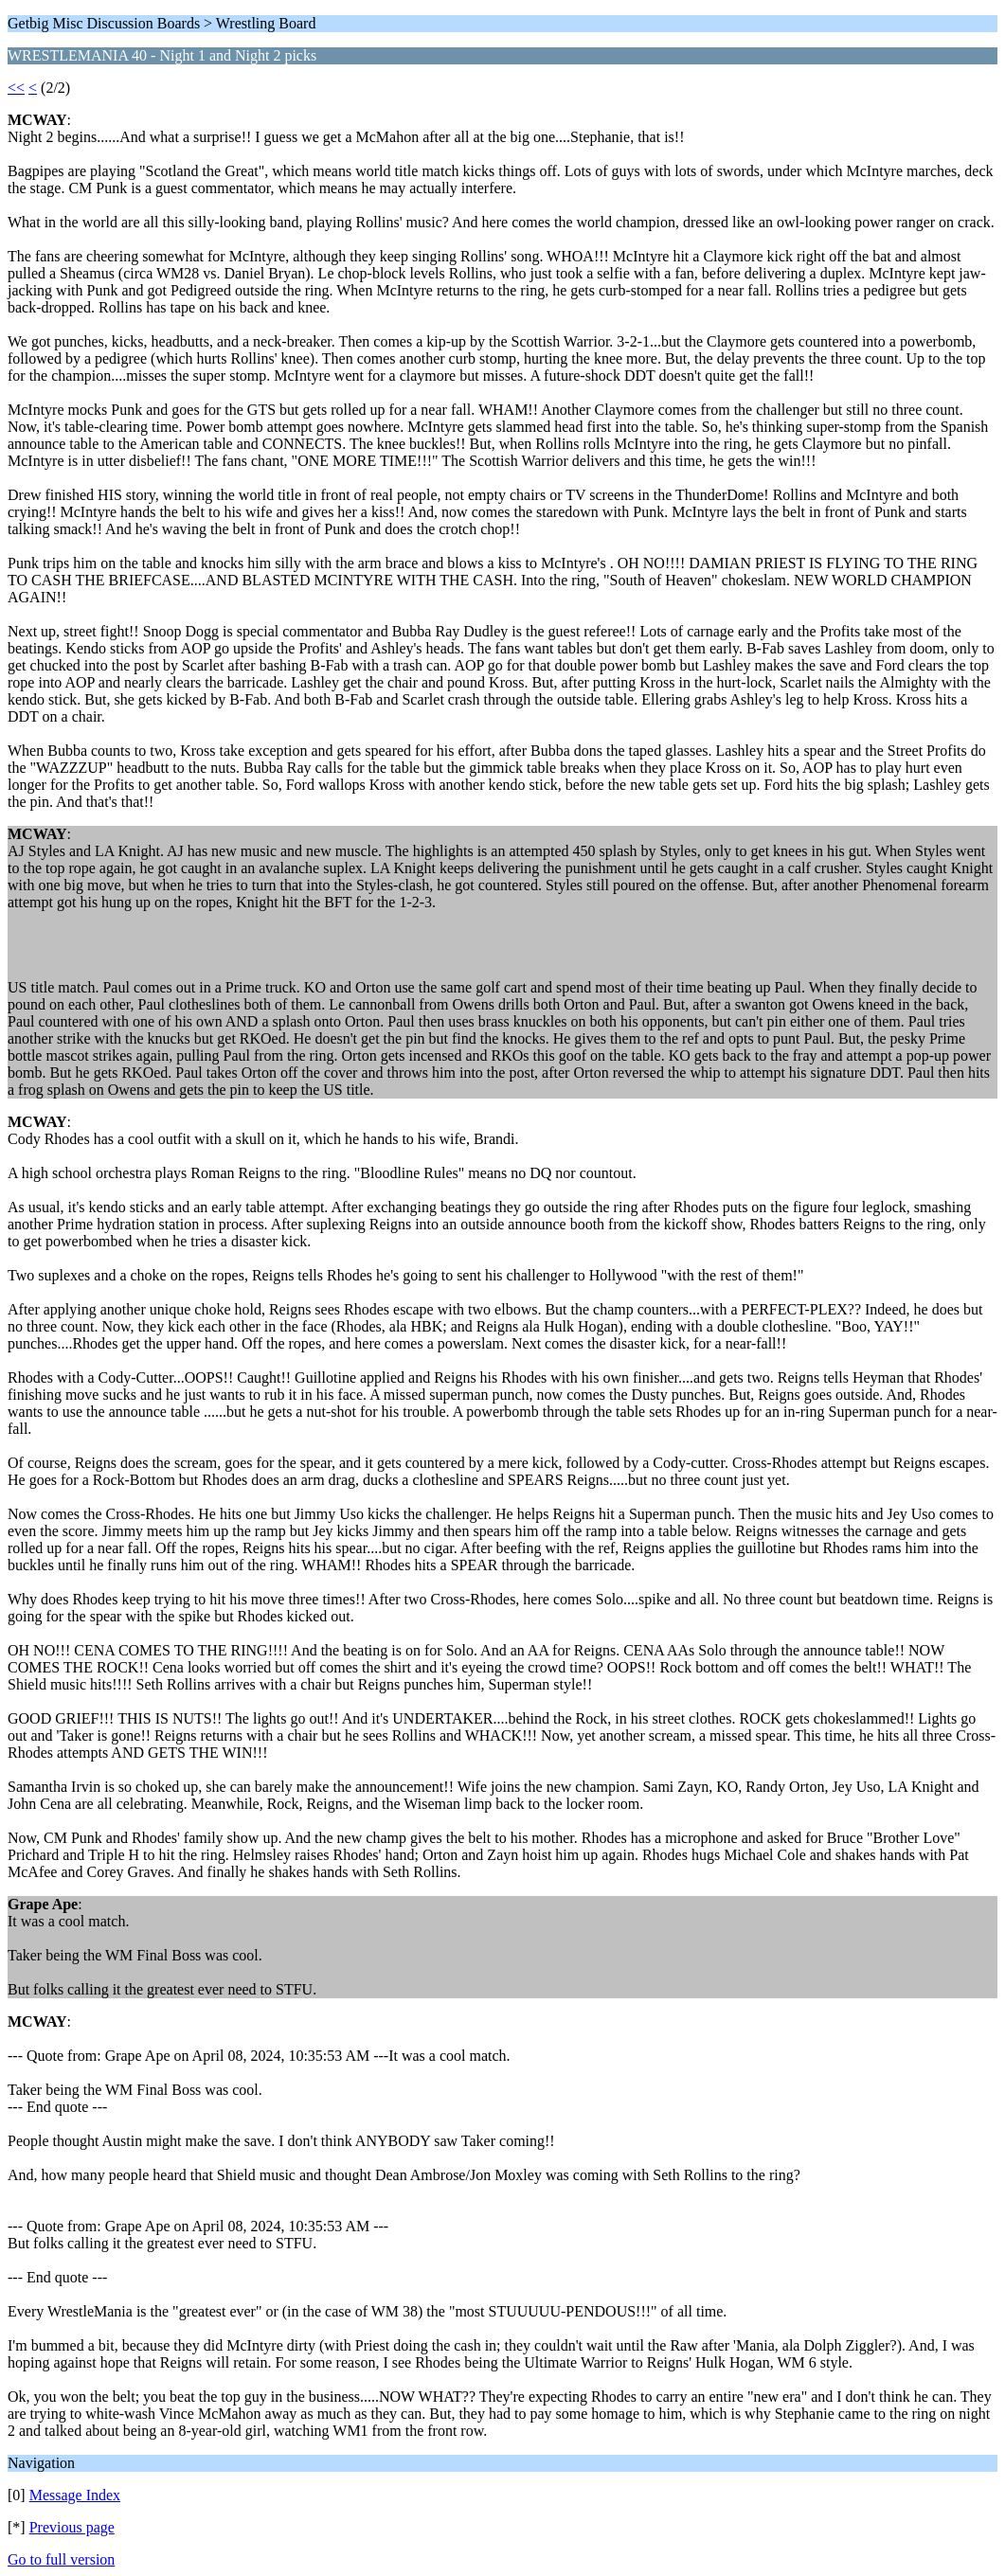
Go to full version (61, 2559)
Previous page (72, 2527)
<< (16, 88)
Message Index (74, 2495)
